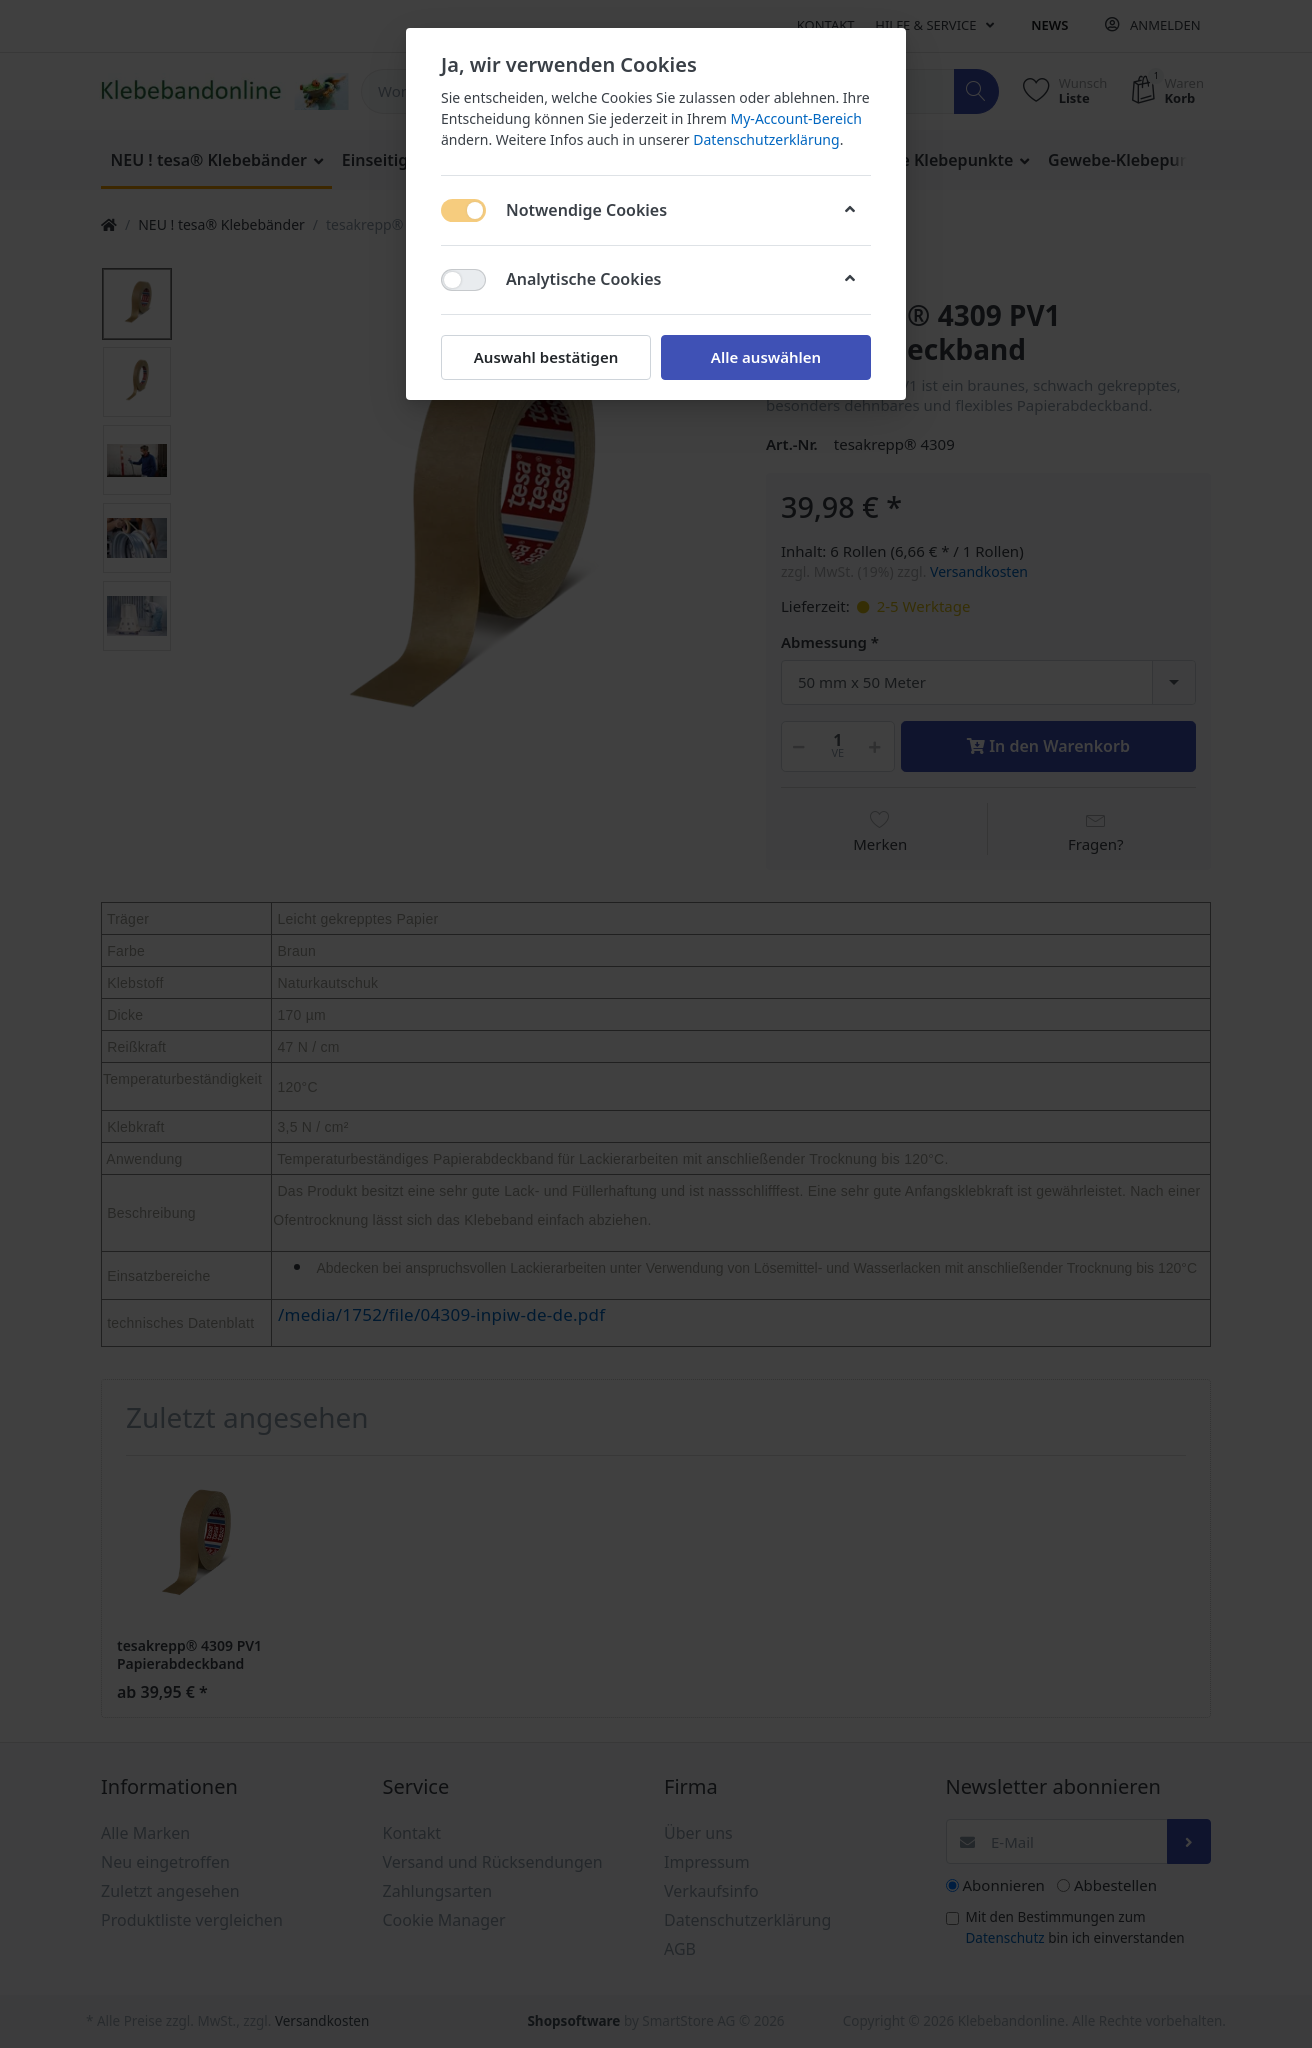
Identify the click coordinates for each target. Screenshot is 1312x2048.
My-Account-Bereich (796, 118)
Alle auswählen (766, 357)
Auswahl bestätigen (546, 357)
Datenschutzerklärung (766, 139)
